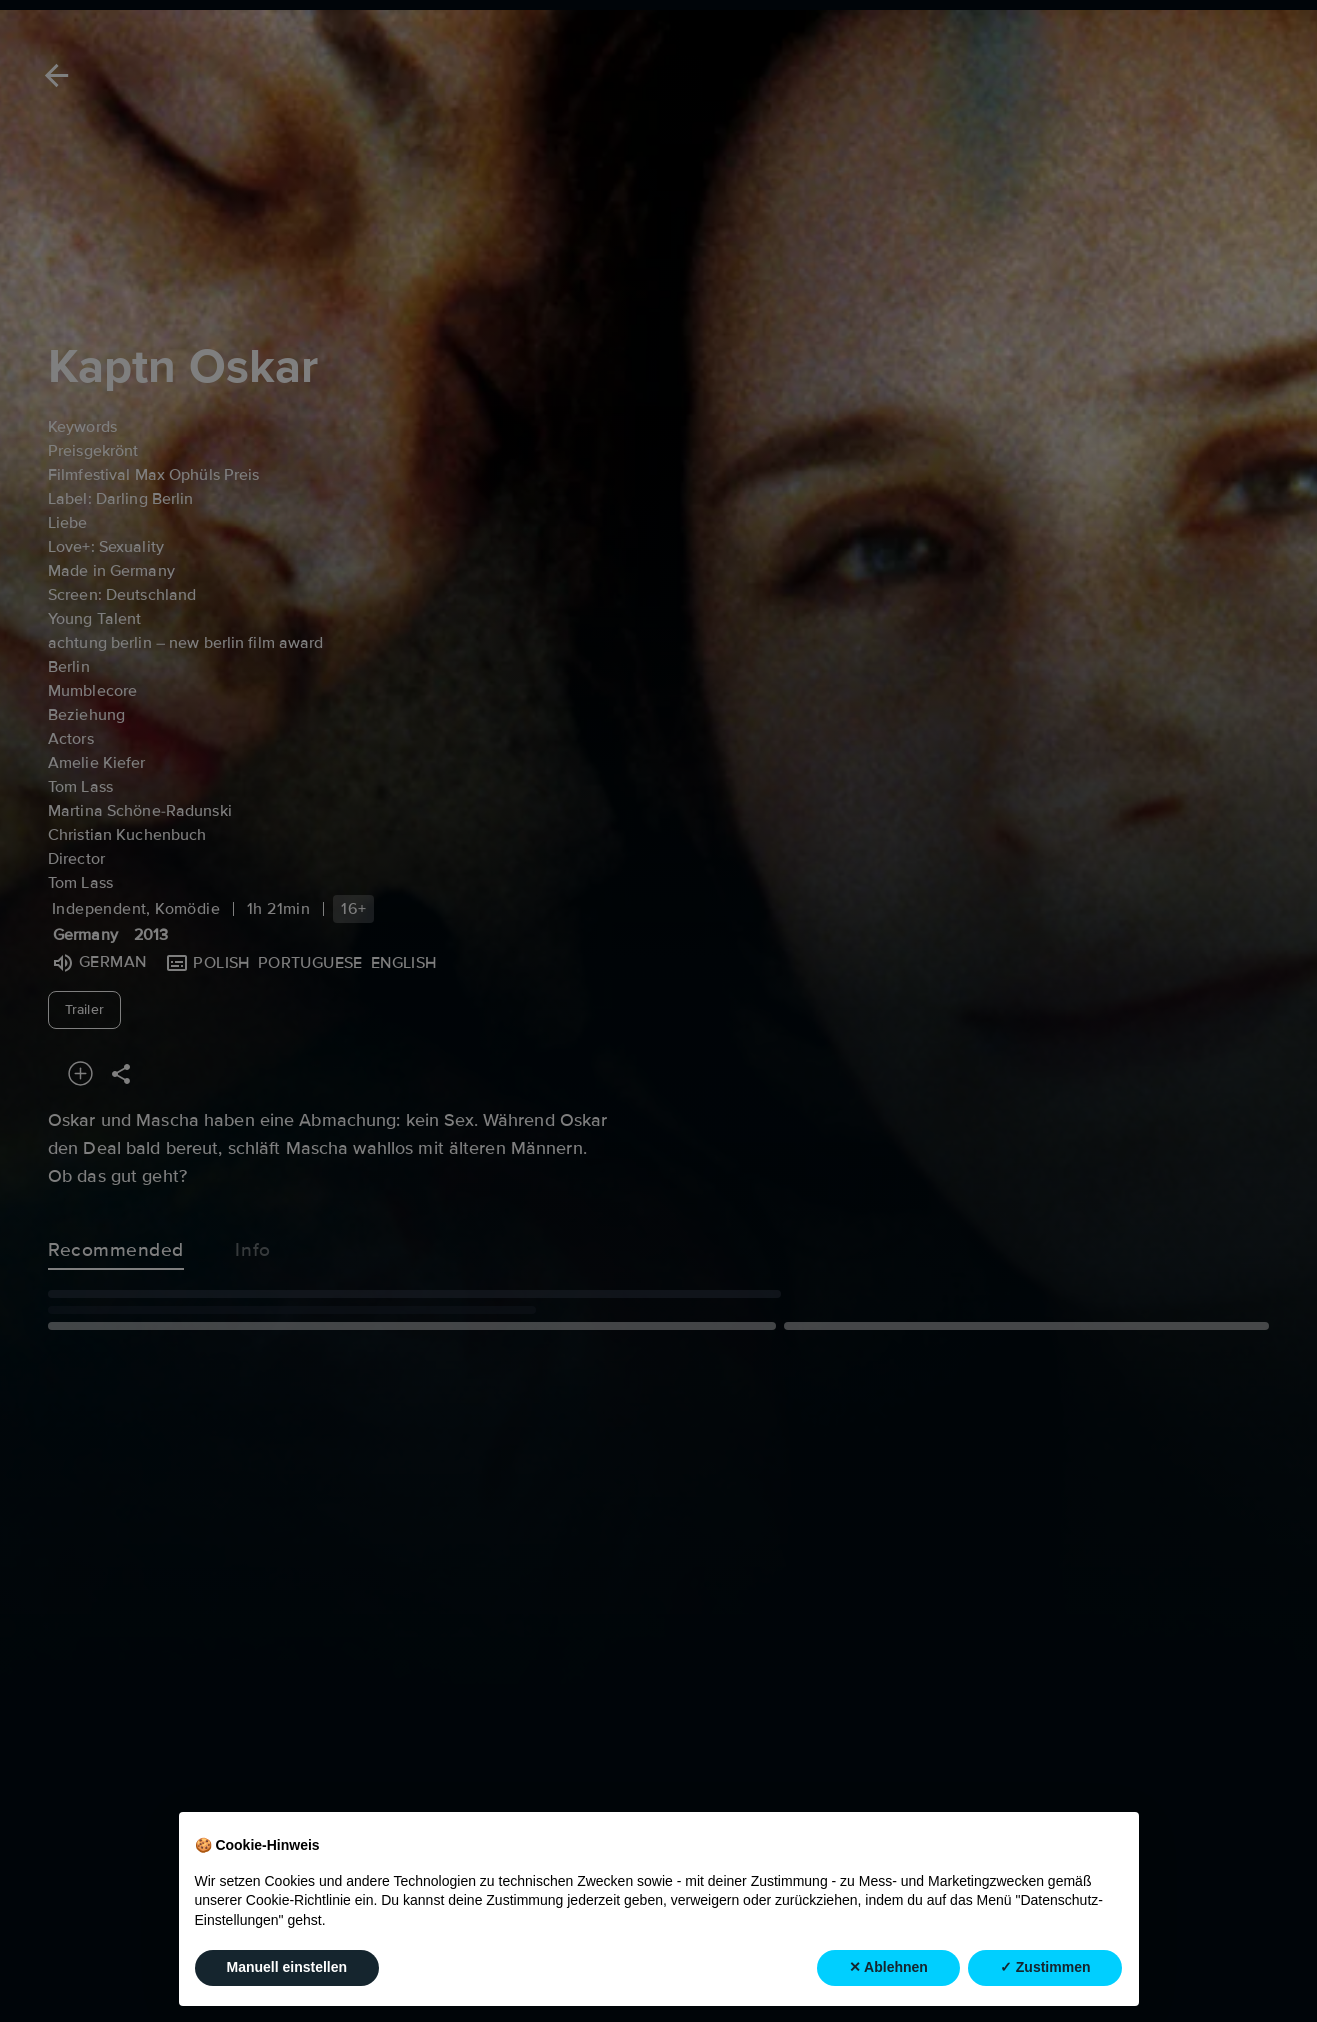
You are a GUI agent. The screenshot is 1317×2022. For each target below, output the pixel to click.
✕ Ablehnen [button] (888, 1968)
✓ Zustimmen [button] (1045, 1968)
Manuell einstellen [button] (287, 1968)
